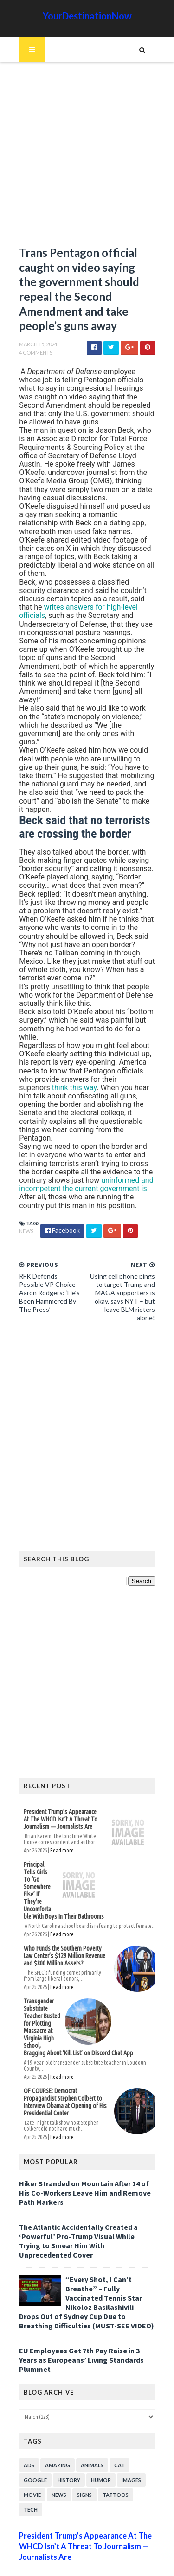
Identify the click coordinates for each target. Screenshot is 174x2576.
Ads (27, 2435)
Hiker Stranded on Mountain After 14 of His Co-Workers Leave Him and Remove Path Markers (83, 2172)
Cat (118, 2435)
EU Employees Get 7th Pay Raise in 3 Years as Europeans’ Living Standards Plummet (80, 2330)
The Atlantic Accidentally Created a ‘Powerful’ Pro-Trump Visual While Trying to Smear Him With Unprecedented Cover (87, 2215)
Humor (100, 2450)
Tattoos (114, 2465)
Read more (60, 1836)
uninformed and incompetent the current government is (85, 1170)
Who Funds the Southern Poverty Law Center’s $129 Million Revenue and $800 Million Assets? (66, 1941)
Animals (90, 2435)
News (25, 1217)
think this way (72, 1073)
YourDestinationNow (87, 15)
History (67, 2450)
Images (130, 2450)
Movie (30, 2465)
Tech (29, 2479)
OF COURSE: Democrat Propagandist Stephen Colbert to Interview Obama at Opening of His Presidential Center (66, 2084)
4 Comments (34, 355)
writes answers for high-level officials (88, 601)
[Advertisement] (87, 158)
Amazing (56, 2435)
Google (33, 2450)
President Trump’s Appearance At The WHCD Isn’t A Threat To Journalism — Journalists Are (62, 1805)
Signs (83, 2465)
